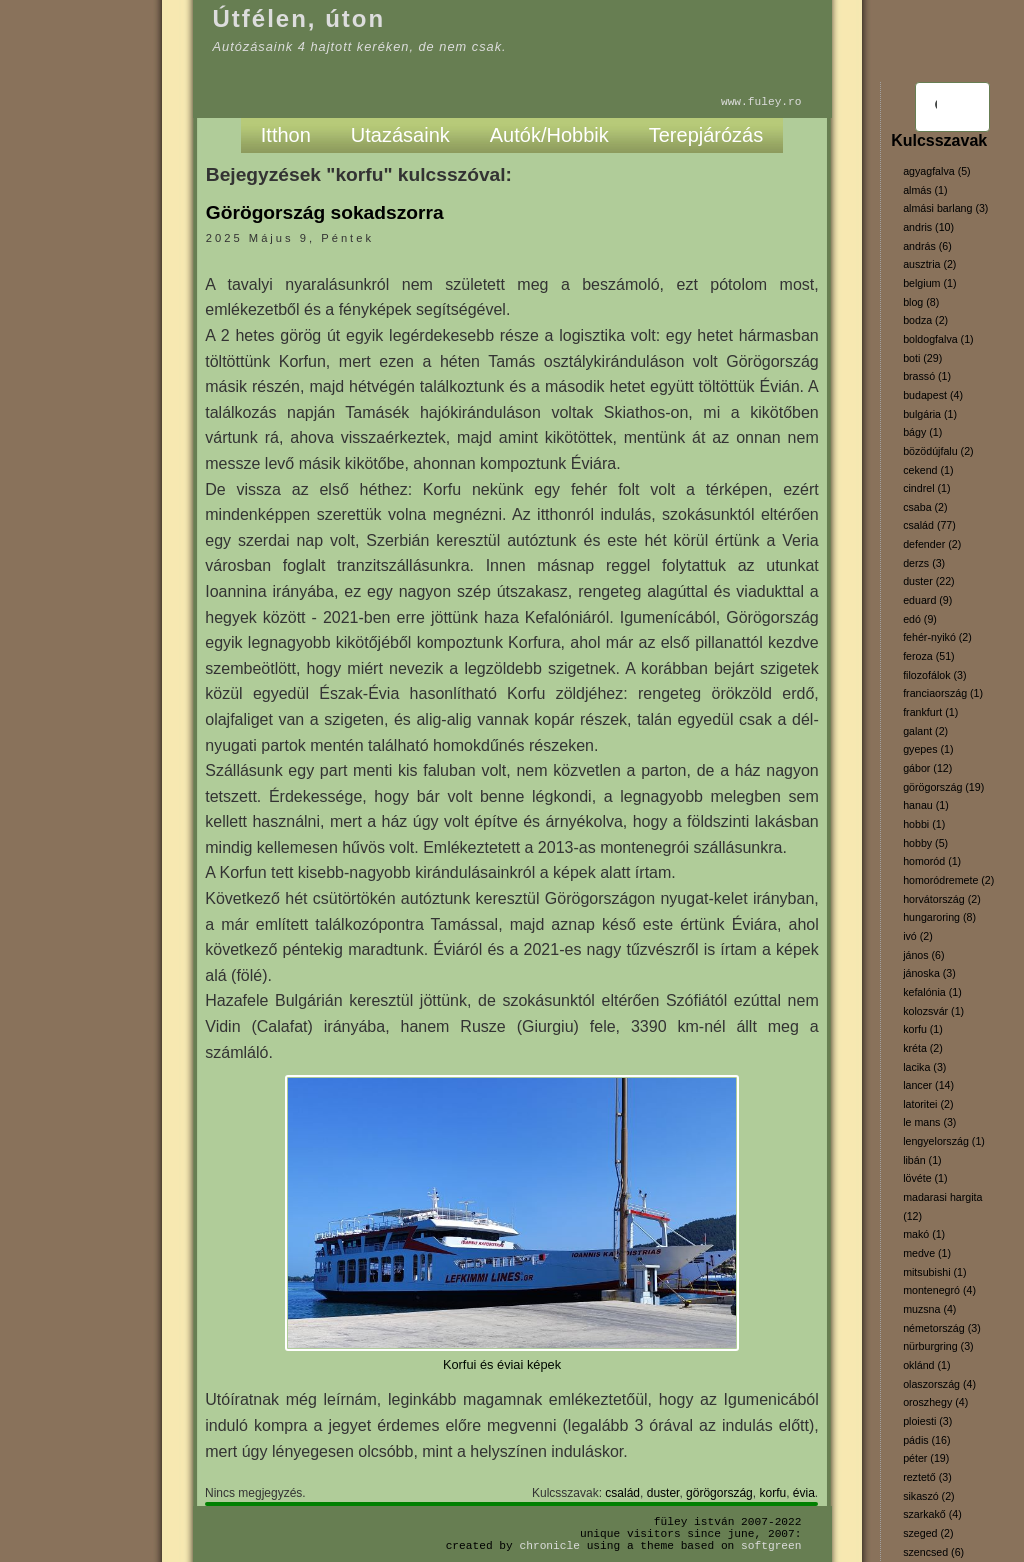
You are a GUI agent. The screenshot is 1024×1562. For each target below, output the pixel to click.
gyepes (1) (928, 749)
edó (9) (920, 619)
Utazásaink (400, 135)
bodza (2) (925, 320)
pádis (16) (926, 1440)
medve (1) (927, 1253)
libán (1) (922, 1160)
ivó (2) (918, 936)
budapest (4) (933, 395)
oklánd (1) (926, 1365)
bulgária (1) (930, 414)
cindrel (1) (926, 488)
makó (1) (924, 1234)
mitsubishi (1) (934, 1272)
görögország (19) (943, 787)
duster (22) (929, 581)
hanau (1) (926, 805)
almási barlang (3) (945, 208)
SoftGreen (771, 1545)
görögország (719, 1493)
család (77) (929, 525)
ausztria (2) (929, 264)
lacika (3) (924, 1067)
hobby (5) (925, 843)
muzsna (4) (929, 1309)
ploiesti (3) (927, 1421)
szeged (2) (928, 1533)
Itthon (286, 135)
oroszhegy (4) (935, 1402)
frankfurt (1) (930, 712)
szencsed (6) (933, 1552)
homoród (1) (932, 861)
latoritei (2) (928, 1104)
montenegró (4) (939, 1290)
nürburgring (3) (938, 1346)
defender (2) (932, 544)
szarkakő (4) (932, 1514)
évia (804, 1493)
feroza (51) (929, 656)
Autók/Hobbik (549, 135)
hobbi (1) (924, 824)
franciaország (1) (943, 693)
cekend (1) (928, 470)
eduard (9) (927, 600)
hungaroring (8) (939, 917)
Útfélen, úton (299, 18)
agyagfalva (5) (937, 171)
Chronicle (550, 1545)
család (622, 1493)
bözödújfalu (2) (938, 451)
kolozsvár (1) (933, 1011)
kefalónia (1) (932, 992)
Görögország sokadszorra (325, 212)
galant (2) (925, 731)
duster (663, 1493)
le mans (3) (929, 1122)
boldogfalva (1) (938, 339)
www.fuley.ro (761, 101)
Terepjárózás (706, 135)
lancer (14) (928, 1085)
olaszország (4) (939, 1384)
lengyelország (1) (944, 1141)
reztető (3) (927, 1477)
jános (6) (923, 955)
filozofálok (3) (934, 675)
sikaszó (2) (929, 1496)
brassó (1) (927, 376)
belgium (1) (929, 283)
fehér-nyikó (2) (937, 637)
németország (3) (942, 1328)
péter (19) (926, 1458)
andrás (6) (927, 246)
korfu (772, 1493)
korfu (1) (923, 1029)
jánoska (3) (929, 973)
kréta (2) (923, 1048)
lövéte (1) (925, 1178)
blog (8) (921, 302)
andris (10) (928, 227)
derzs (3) (924, 563)
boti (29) (922, 358)
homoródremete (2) (948, 880)
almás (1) (925, 190)
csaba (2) (925, 507)
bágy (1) (922, 432)
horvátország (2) (942, 899)
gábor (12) (927, 768)
